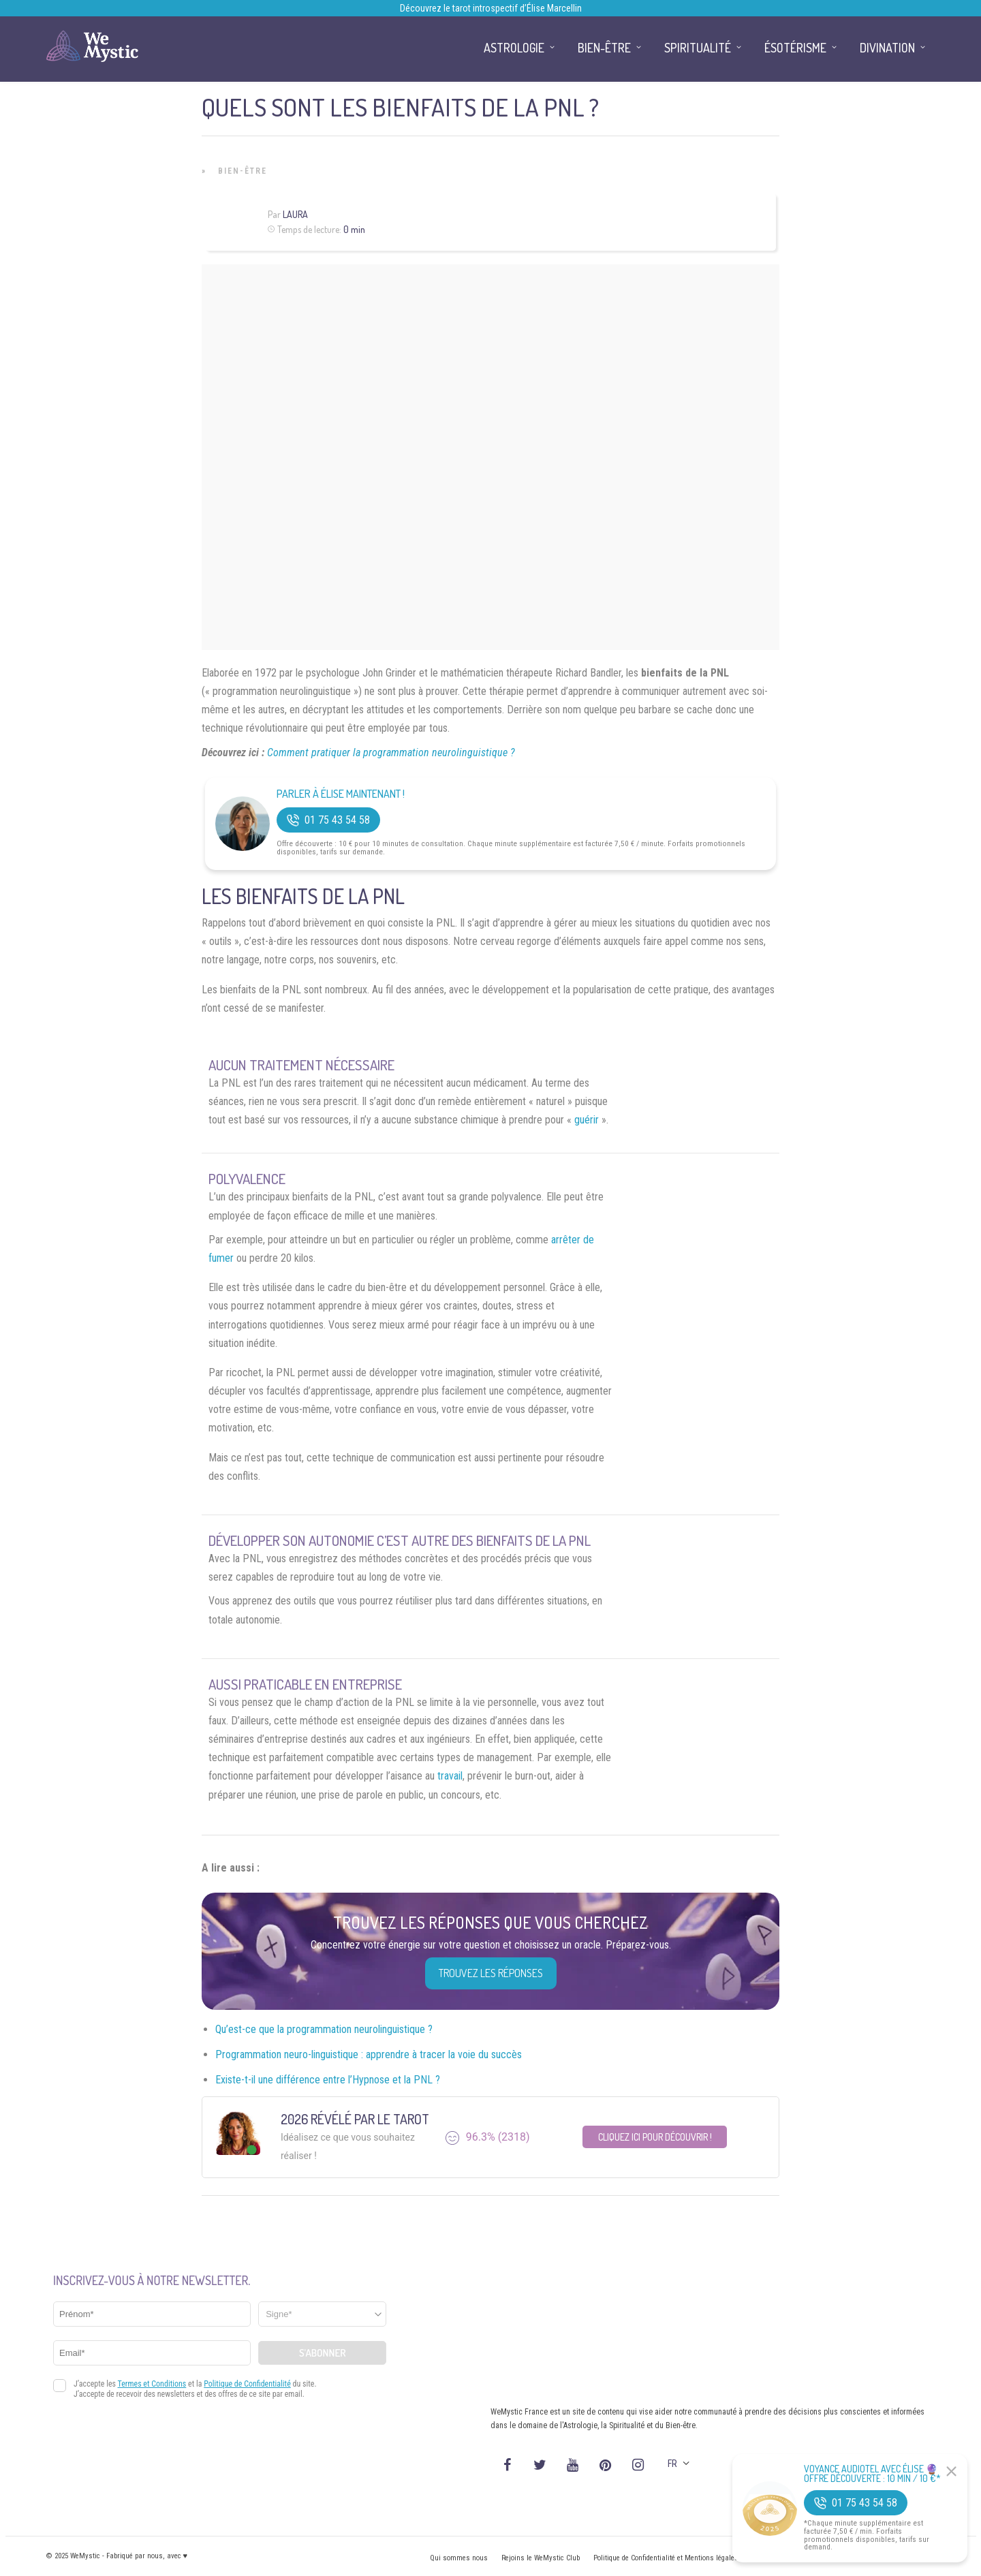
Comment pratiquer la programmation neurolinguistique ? (391, 752)
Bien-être (242, 171)
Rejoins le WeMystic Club (540, 2558)
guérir (586, 1119)
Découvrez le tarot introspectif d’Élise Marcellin (491, 8)
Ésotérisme (795, 47)
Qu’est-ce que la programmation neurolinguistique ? (324, 2029)
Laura (295, 214)
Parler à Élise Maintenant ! (341, 794)
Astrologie (514, 47)
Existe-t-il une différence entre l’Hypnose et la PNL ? (327, 2079)
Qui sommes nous (459, 2558)
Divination (887, 47)
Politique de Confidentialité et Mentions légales (665, 2558)
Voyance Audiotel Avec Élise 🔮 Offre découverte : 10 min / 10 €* (872, 2473)
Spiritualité (697, 47)
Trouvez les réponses (491, 1973)
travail (450, 1775)
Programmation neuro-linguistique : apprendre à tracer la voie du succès (368, 2054)
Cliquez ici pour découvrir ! (655, 2137)
